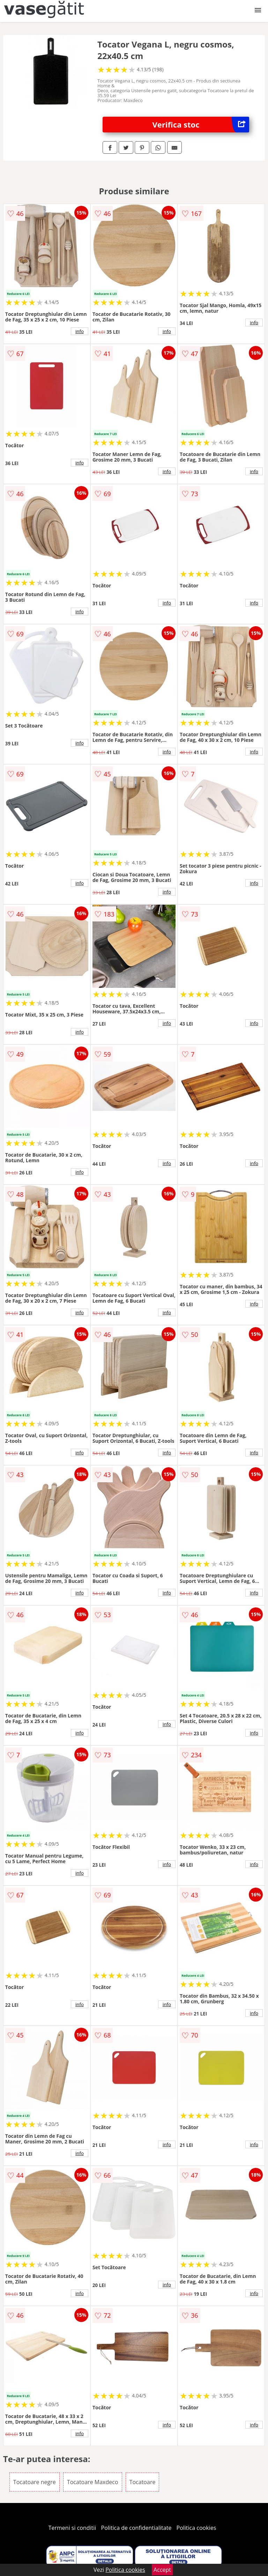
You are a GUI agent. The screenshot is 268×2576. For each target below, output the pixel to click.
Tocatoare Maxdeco (92, 2482)
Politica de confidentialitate (136, 2528)
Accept (162, 2570)
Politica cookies (196, 2528)
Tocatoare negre (34, 2482)
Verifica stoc (201, 124)
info (79, 331)
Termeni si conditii (72, 2528)
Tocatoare (142, 2482)
